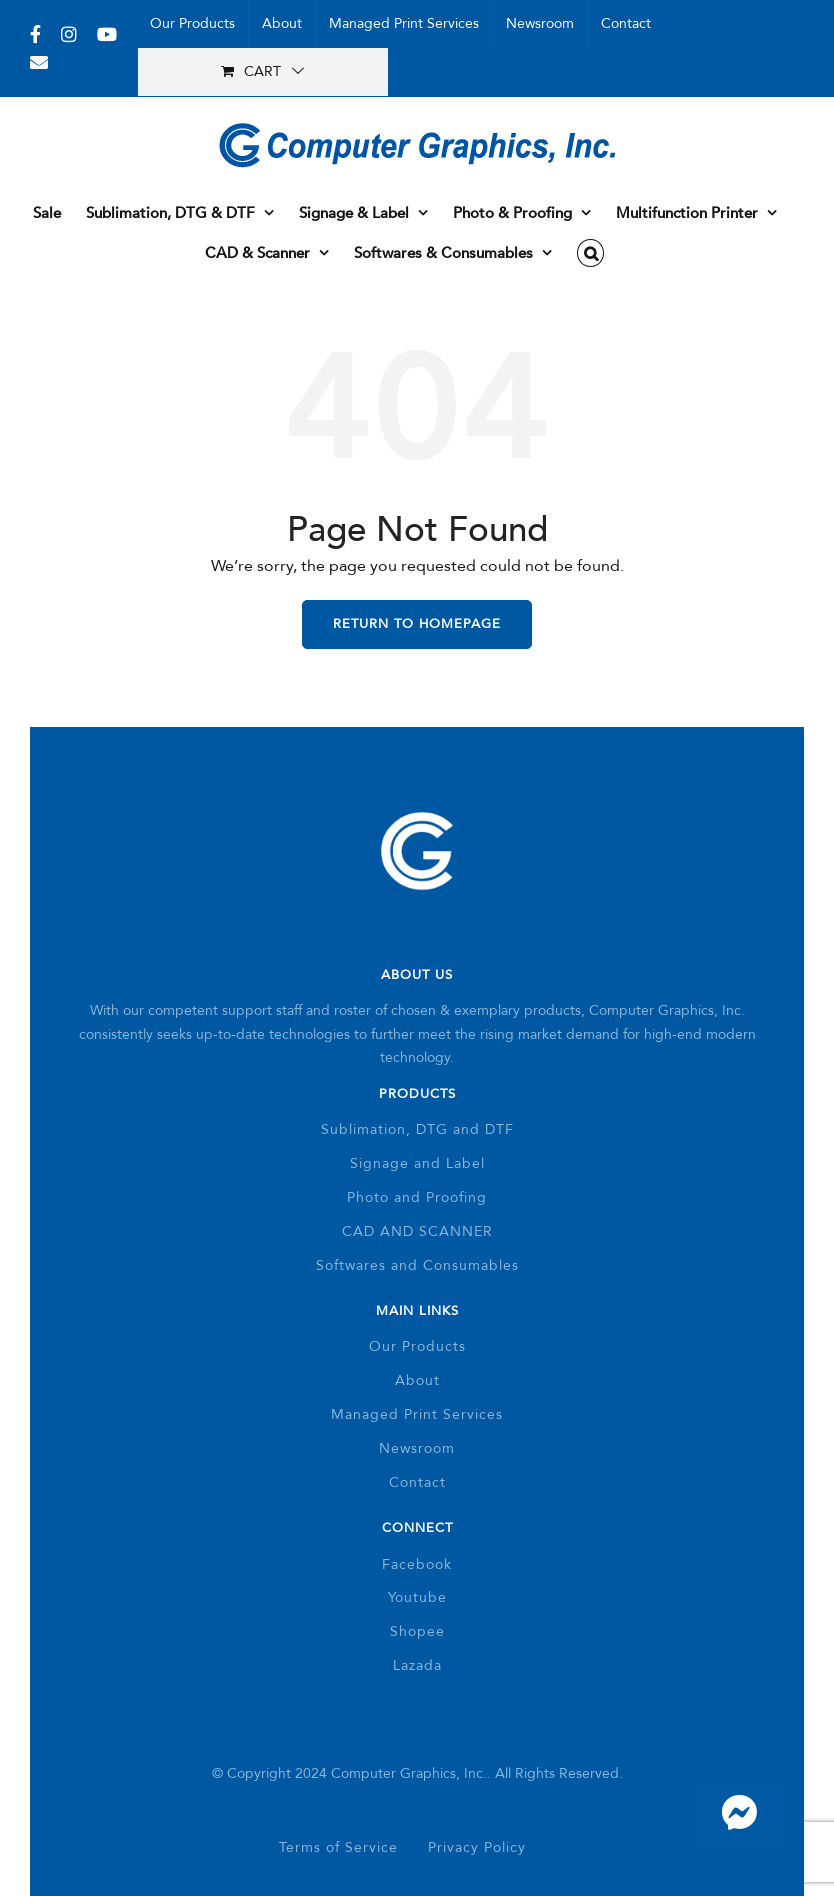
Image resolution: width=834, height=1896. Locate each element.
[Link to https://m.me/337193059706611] (739, 1813)
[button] (590, 253)
